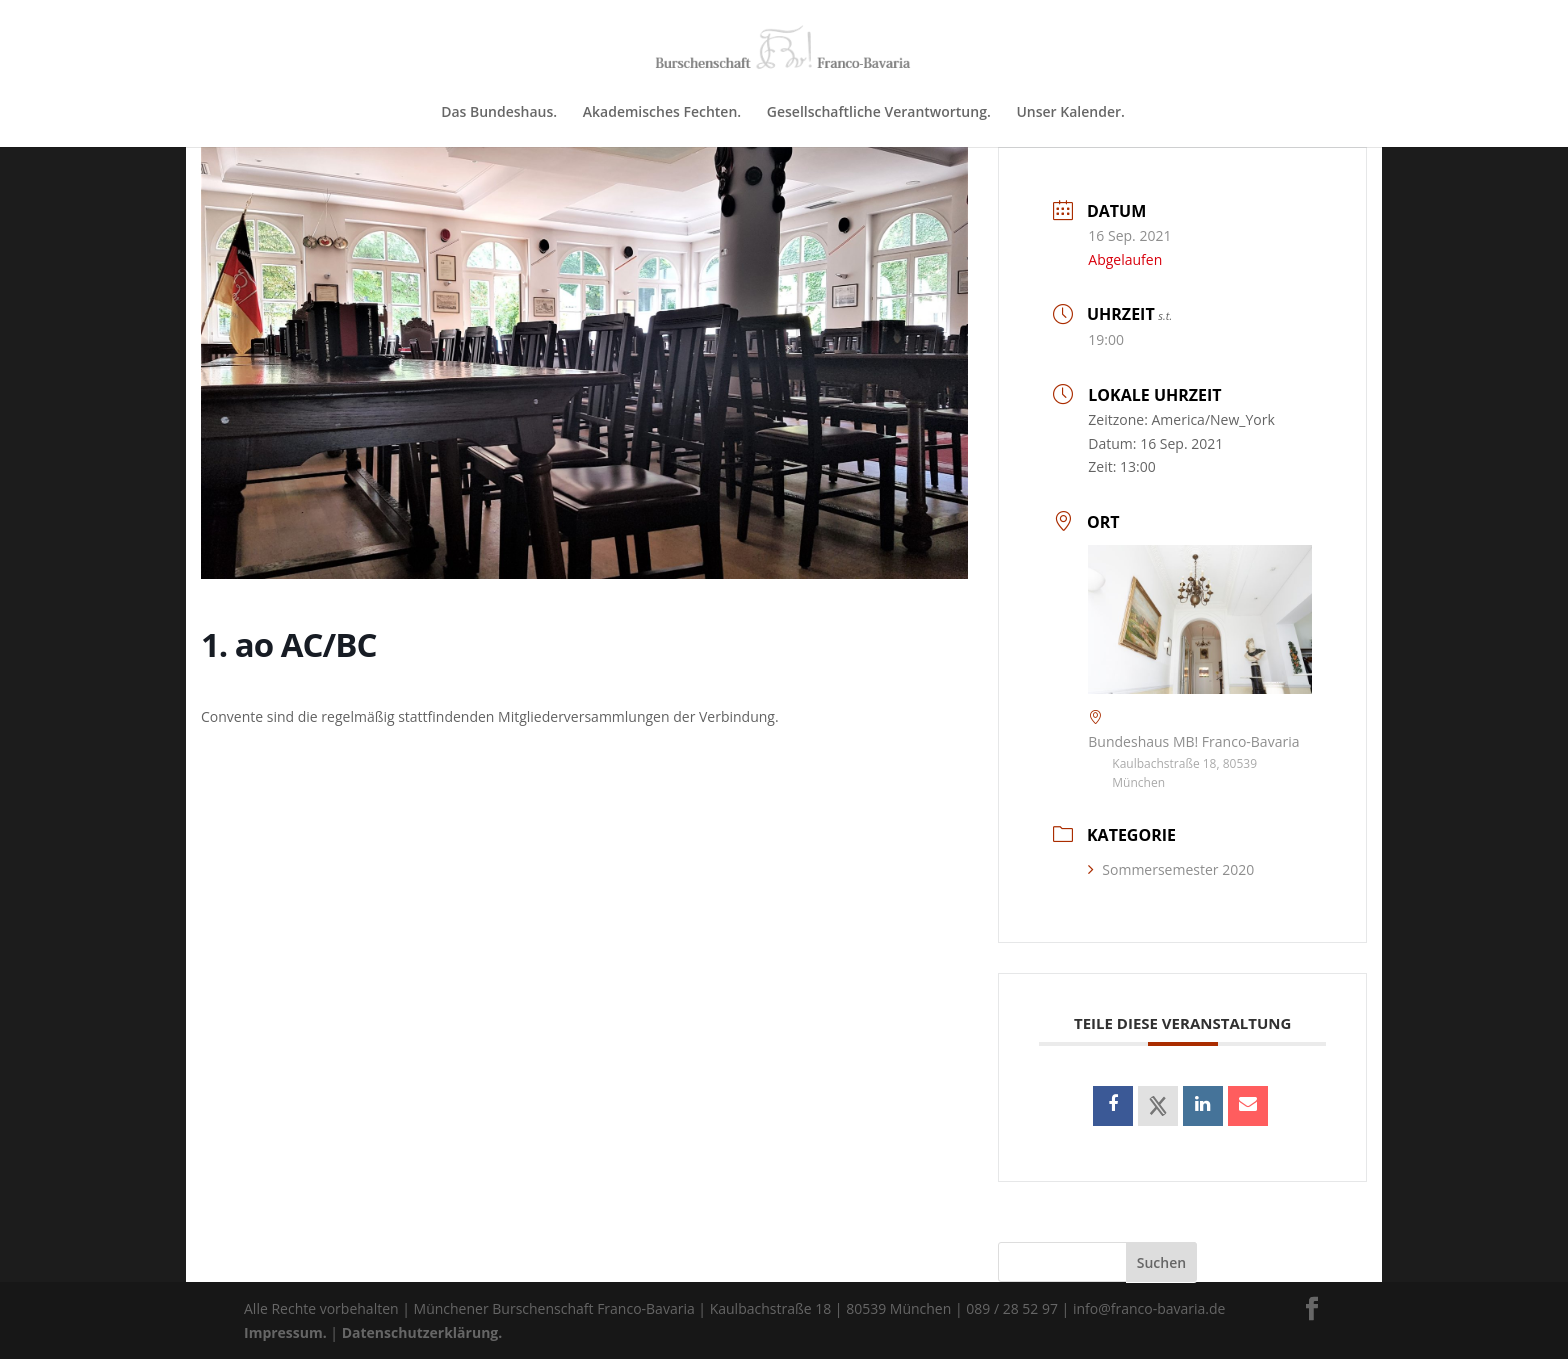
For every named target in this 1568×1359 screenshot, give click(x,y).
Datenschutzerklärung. (422, 1332)
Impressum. (285, 1332)
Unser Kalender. (1070, 113)
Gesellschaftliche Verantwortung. (879, 113)
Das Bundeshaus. (499, 113)
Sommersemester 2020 (1171, 869)
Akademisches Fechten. (662, 113)
